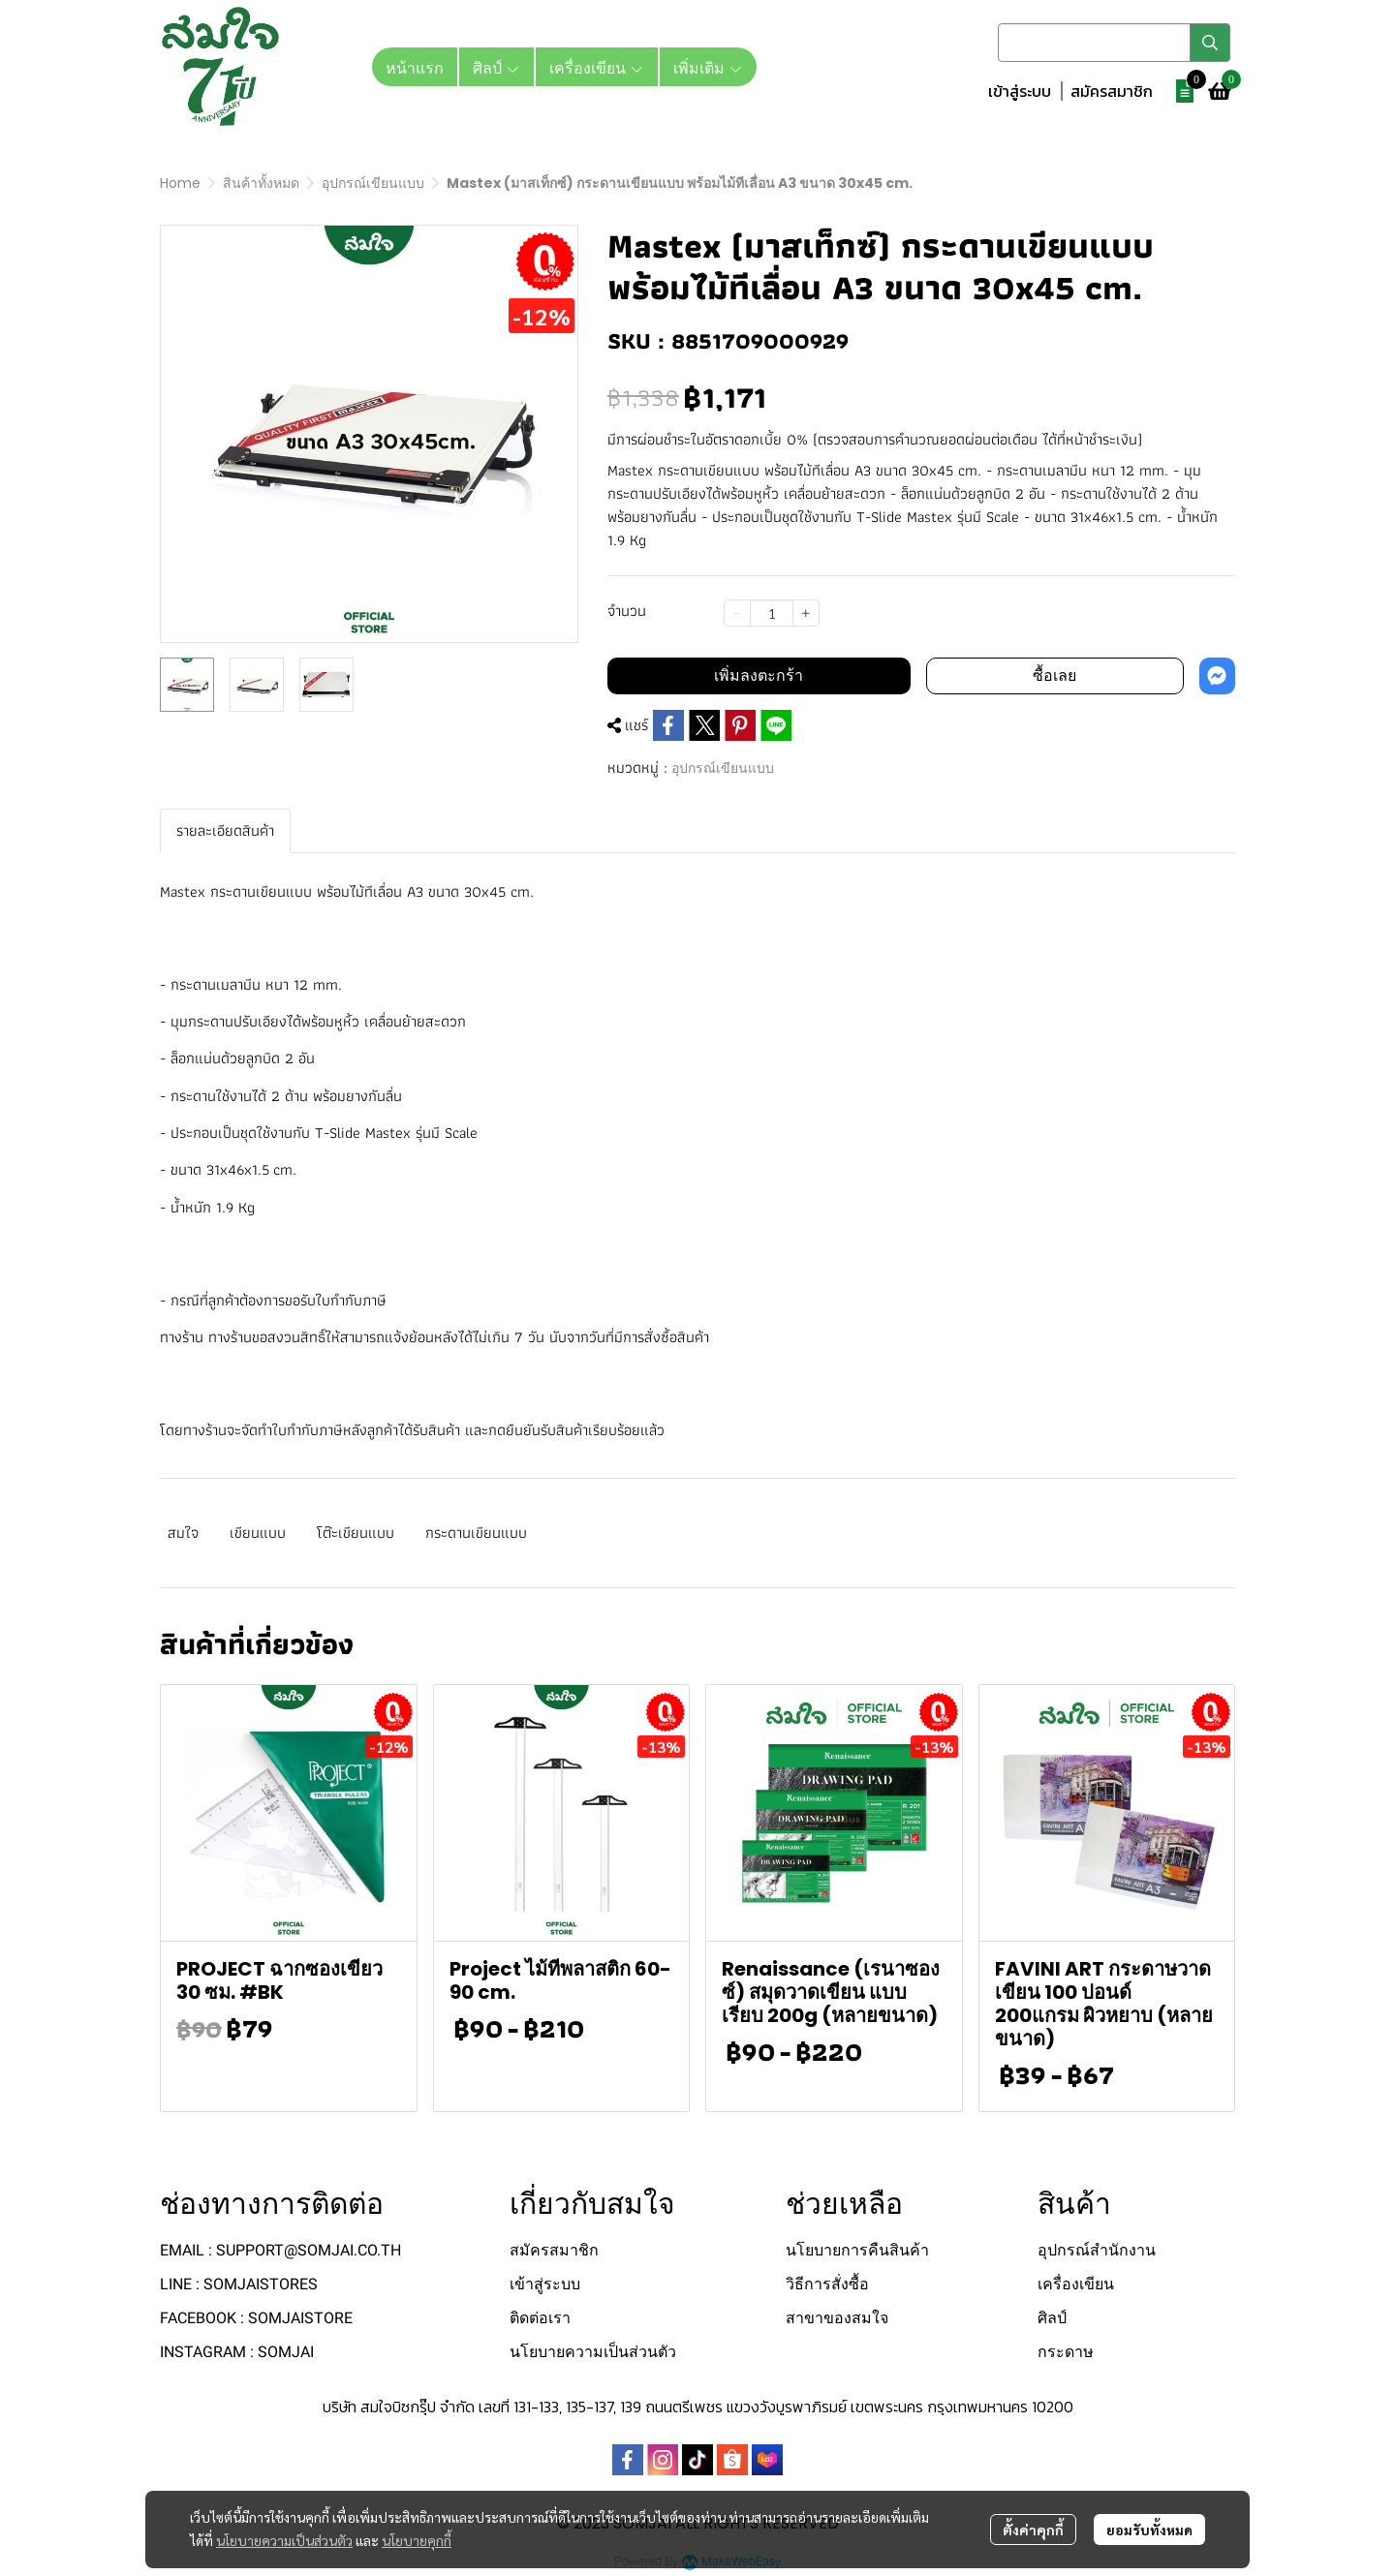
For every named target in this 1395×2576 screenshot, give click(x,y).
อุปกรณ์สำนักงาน (1097, 2250)
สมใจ (183, 1532)
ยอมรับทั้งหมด (1149, 2529)
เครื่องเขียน (1076, 2284)
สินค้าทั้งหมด (261, 183)
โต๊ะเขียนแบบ (355, 1532)
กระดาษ (1066, 2352)
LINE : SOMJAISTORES (239, 2284)
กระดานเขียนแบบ (476, 1532)
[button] (1114, 42)
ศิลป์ (1052, 2318)
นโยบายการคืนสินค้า (857, 2250)
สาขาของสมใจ (837, 2318)
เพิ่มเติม (708, 66)
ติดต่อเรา (540, 2318)
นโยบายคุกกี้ (416, 2540)
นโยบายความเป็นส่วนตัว (284, 2540)
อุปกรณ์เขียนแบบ (373, 183)
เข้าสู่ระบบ (1019, 91)
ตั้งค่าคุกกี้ (1033, 2529)
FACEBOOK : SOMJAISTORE (256, 2318)
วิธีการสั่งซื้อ (827, 2284)
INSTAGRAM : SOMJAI (237, 2352)
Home (180, 183)
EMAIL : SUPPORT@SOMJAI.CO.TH (280, 2250)
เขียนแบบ (258, 1532)
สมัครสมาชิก (1111, 91)
